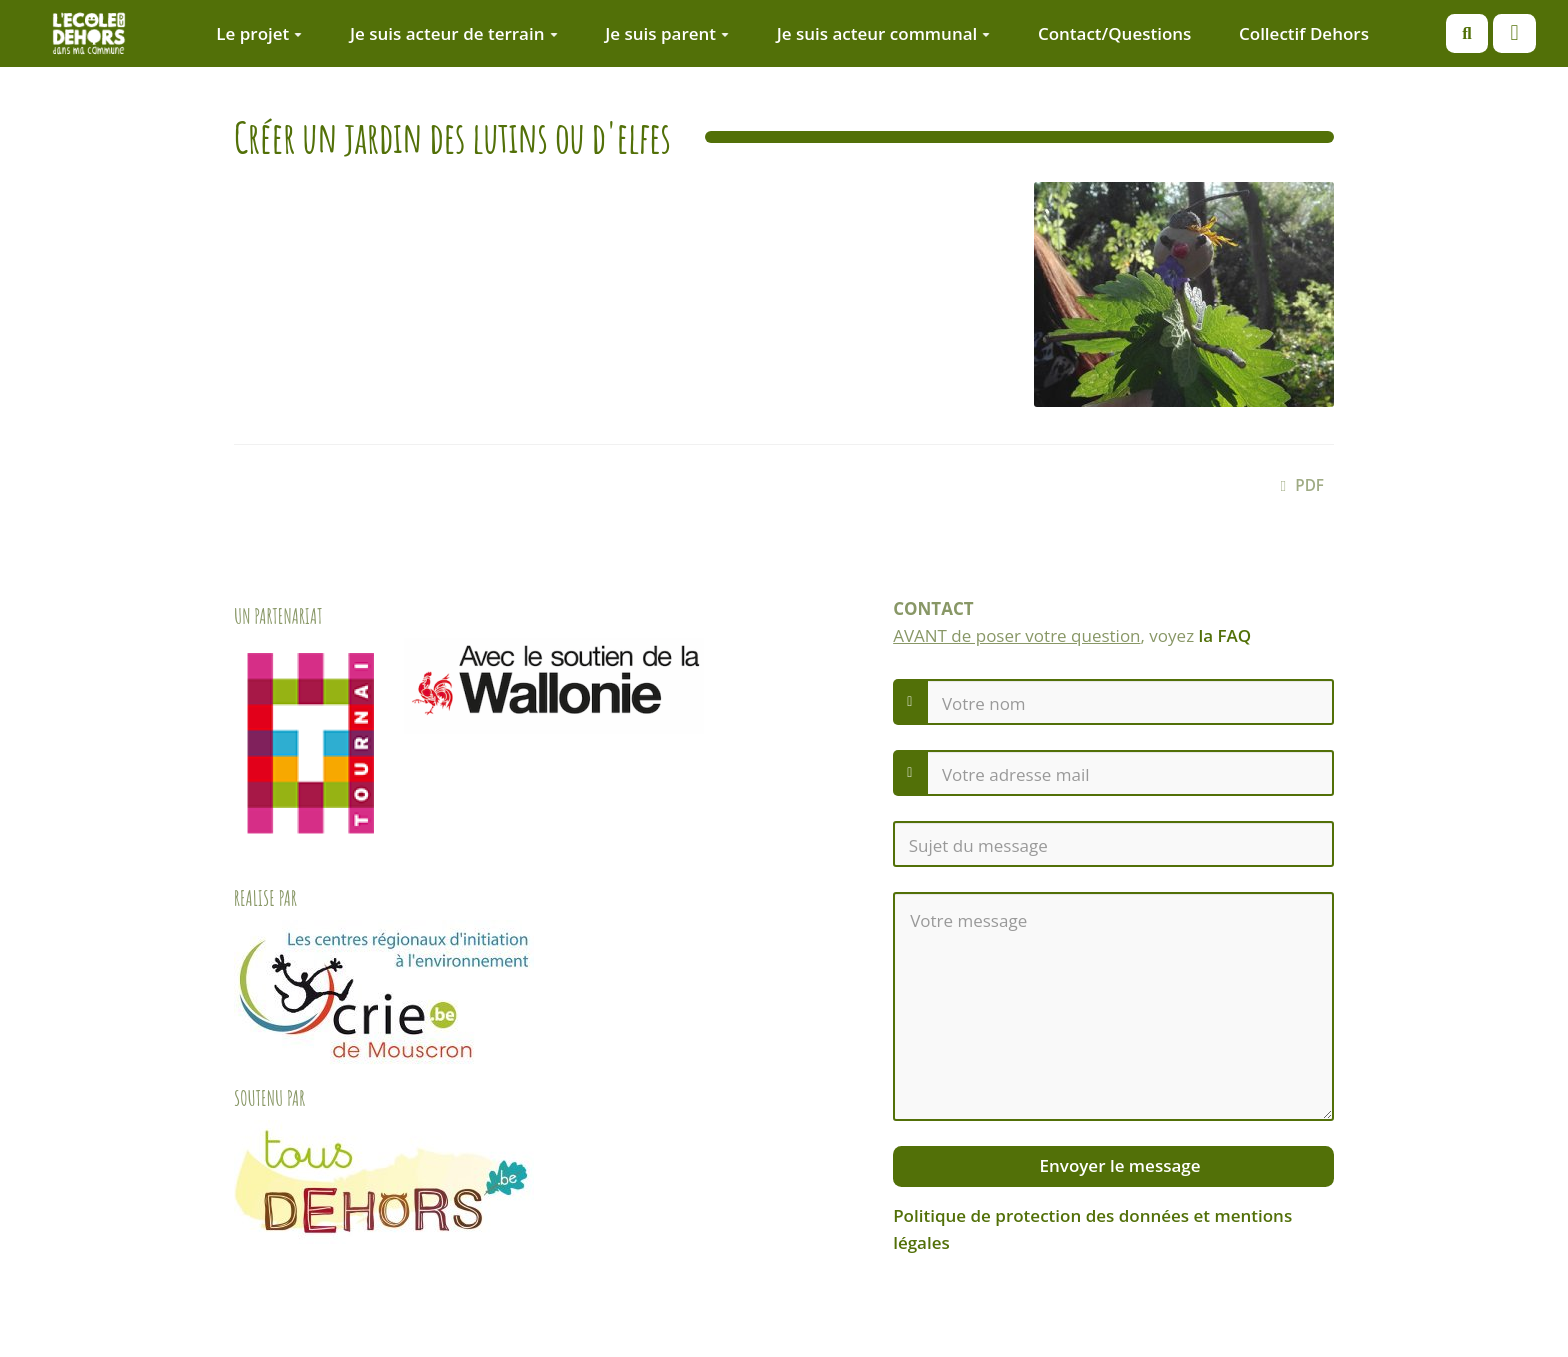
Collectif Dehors (1304, 33)
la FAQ (1225, 635)
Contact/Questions (1115, 33)
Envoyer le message (1117, 1165)
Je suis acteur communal (884, 33)
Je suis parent (667, 33)
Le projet (259, 33)
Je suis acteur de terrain (454, 33)
